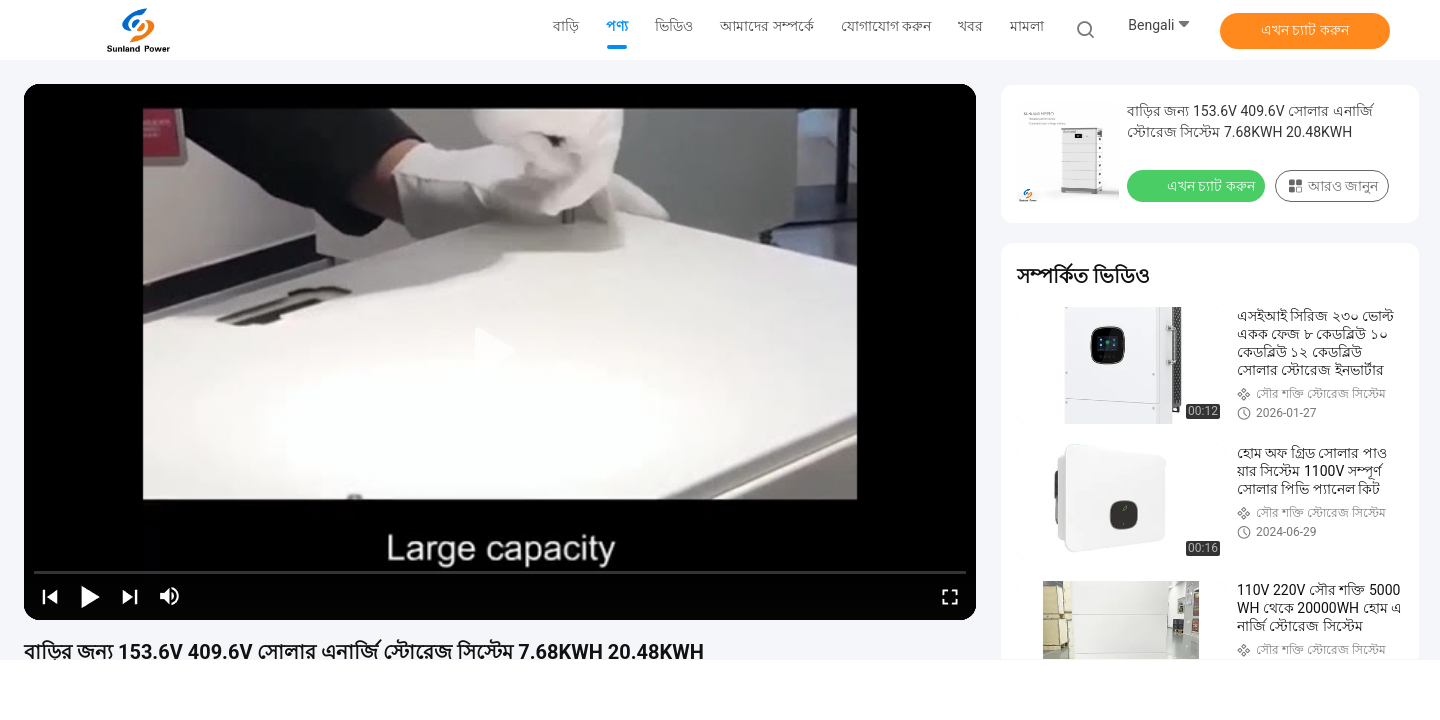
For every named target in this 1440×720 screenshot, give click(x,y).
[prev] (50, 596)
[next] (130, 596)
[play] (500, 352)
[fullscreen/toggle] (950, 596)
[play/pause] (90, 596)
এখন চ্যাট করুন (1305, 30)
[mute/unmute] (170, 596)
